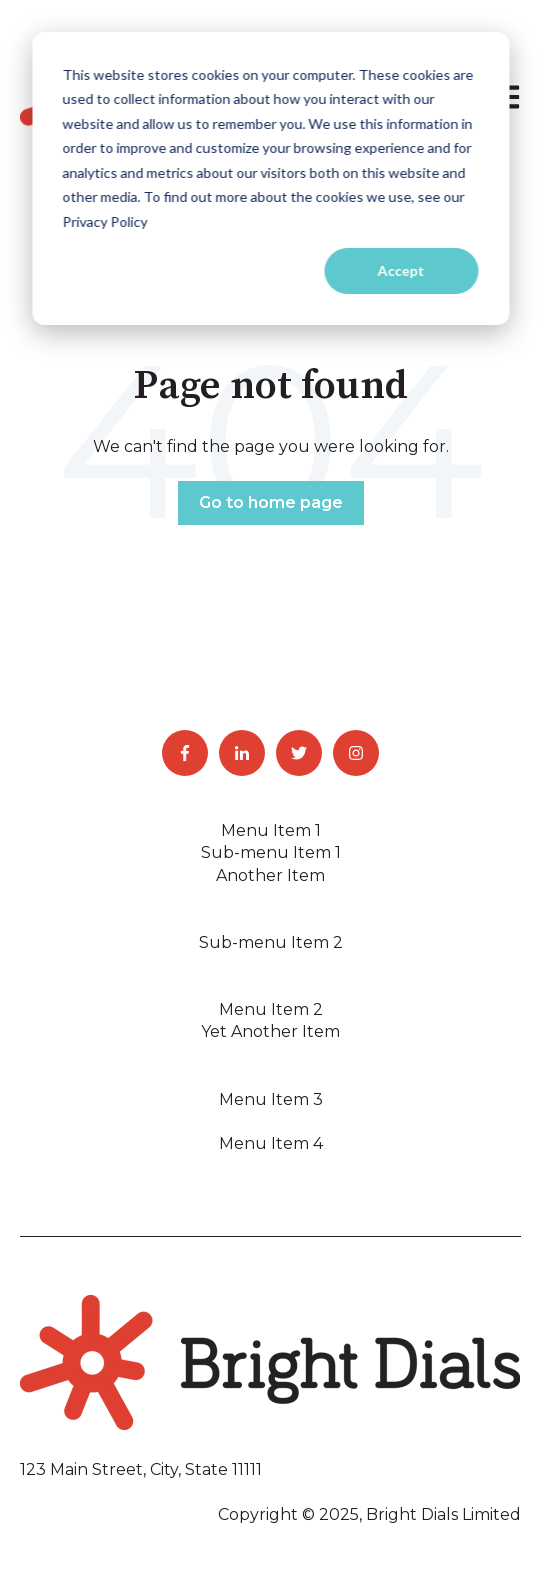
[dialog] (270, 178)
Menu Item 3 (271, 1099)
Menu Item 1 (271, 830)
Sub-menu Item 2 (271, 942)
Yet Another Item (270, 1031)
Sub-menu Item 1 (271, 852)
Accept (401, 270)
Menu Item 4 (271, 1143)
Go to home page (271, 502)
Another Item (270, 875)
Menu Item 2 (271, 1009)
